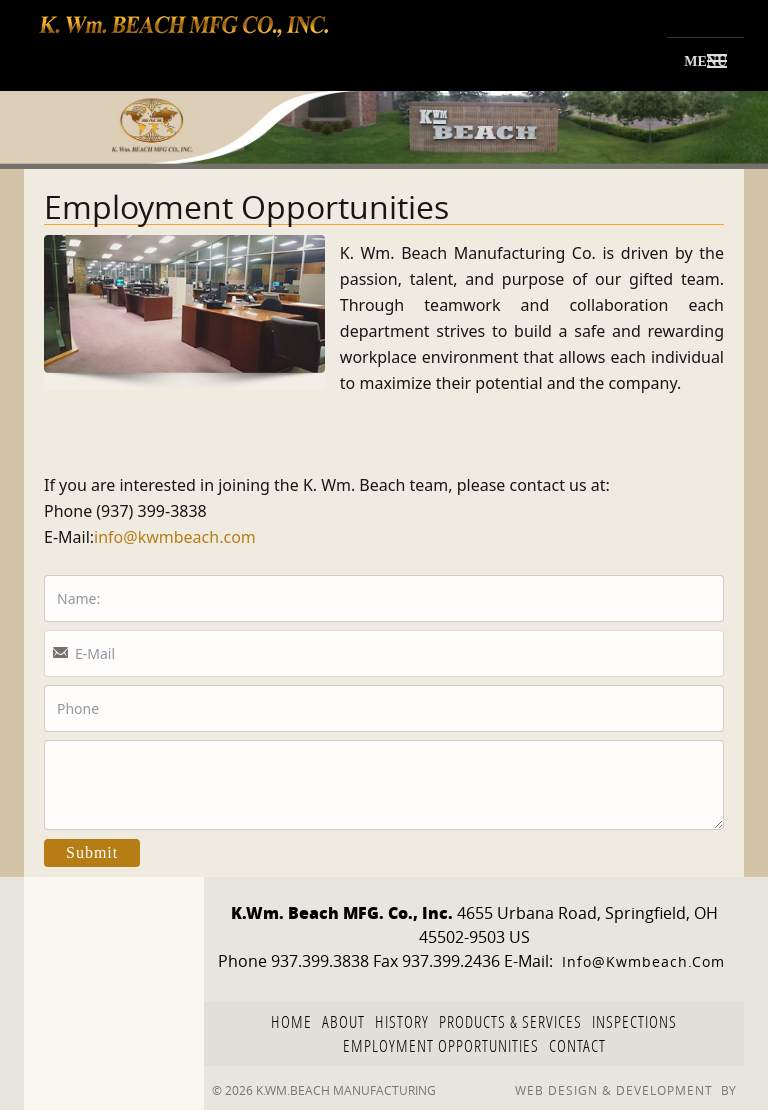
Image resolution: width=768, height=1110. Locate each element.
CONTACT (577, 1045)
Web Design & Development (614, 1090)
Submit (92, 852)
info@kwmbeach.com (175, 537)
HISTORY (402, 1021)
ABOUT (343, 1021)
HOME (291, 1021)
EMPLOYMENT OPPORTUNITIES (441, 1045)
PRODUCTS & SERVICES (510, 1021)
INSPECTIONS (634, 1021)
